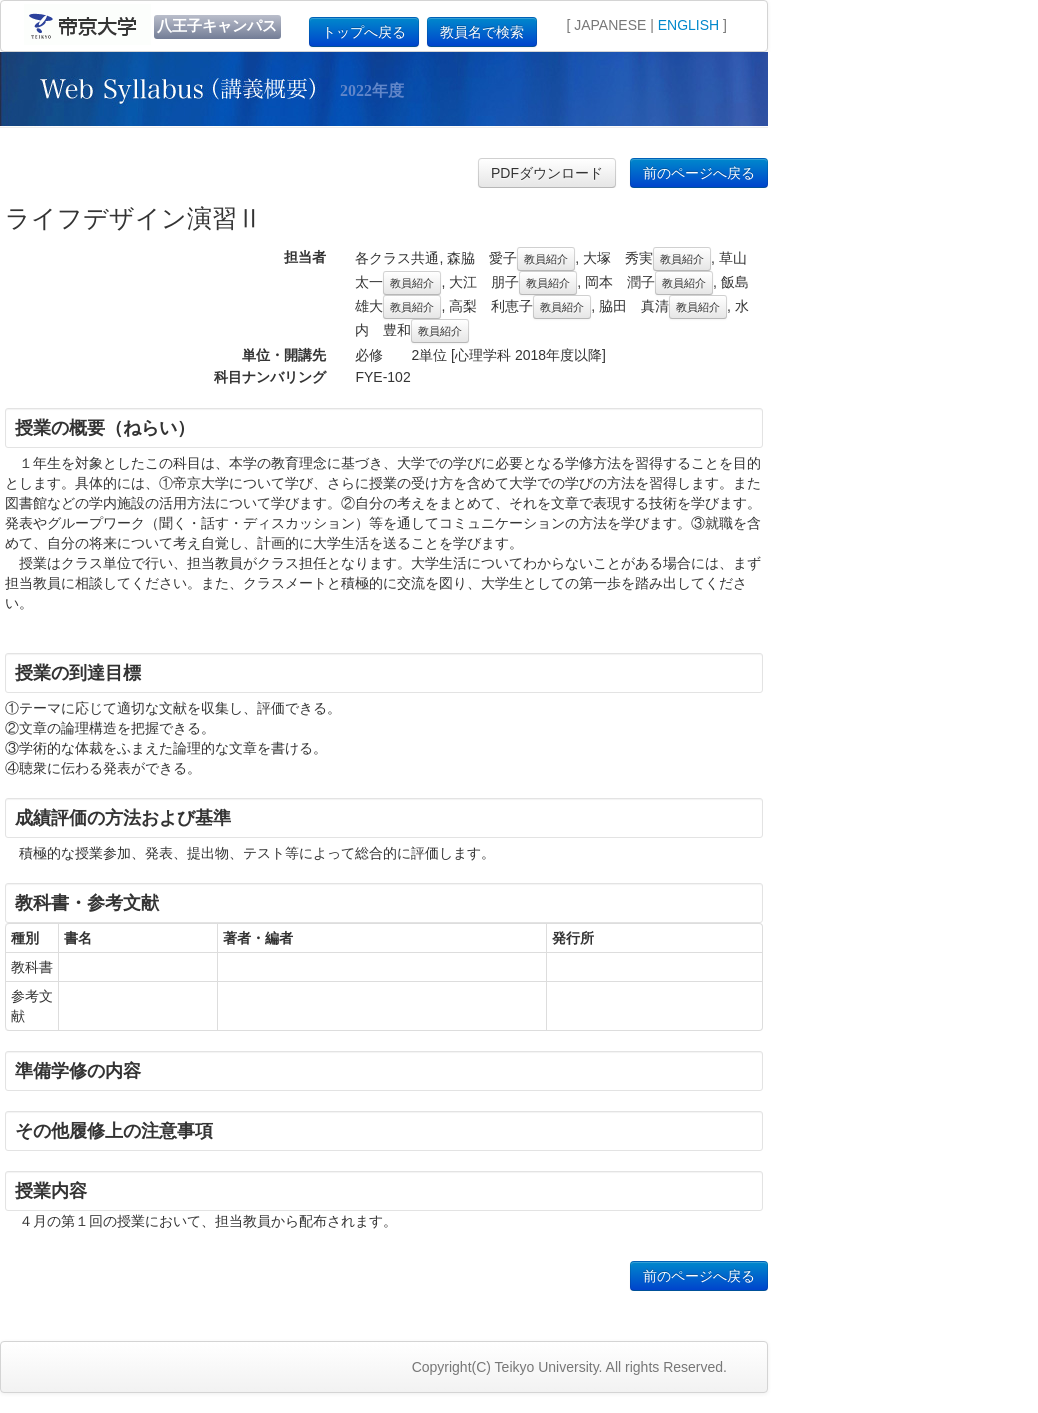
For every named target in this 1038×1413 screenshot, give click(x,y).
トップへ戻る (364, 32)
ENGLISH (688, 25)
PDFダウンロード (547, 173)
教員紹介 (546, 259)
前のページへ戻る (699, 173)
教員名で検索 (482, 32)
